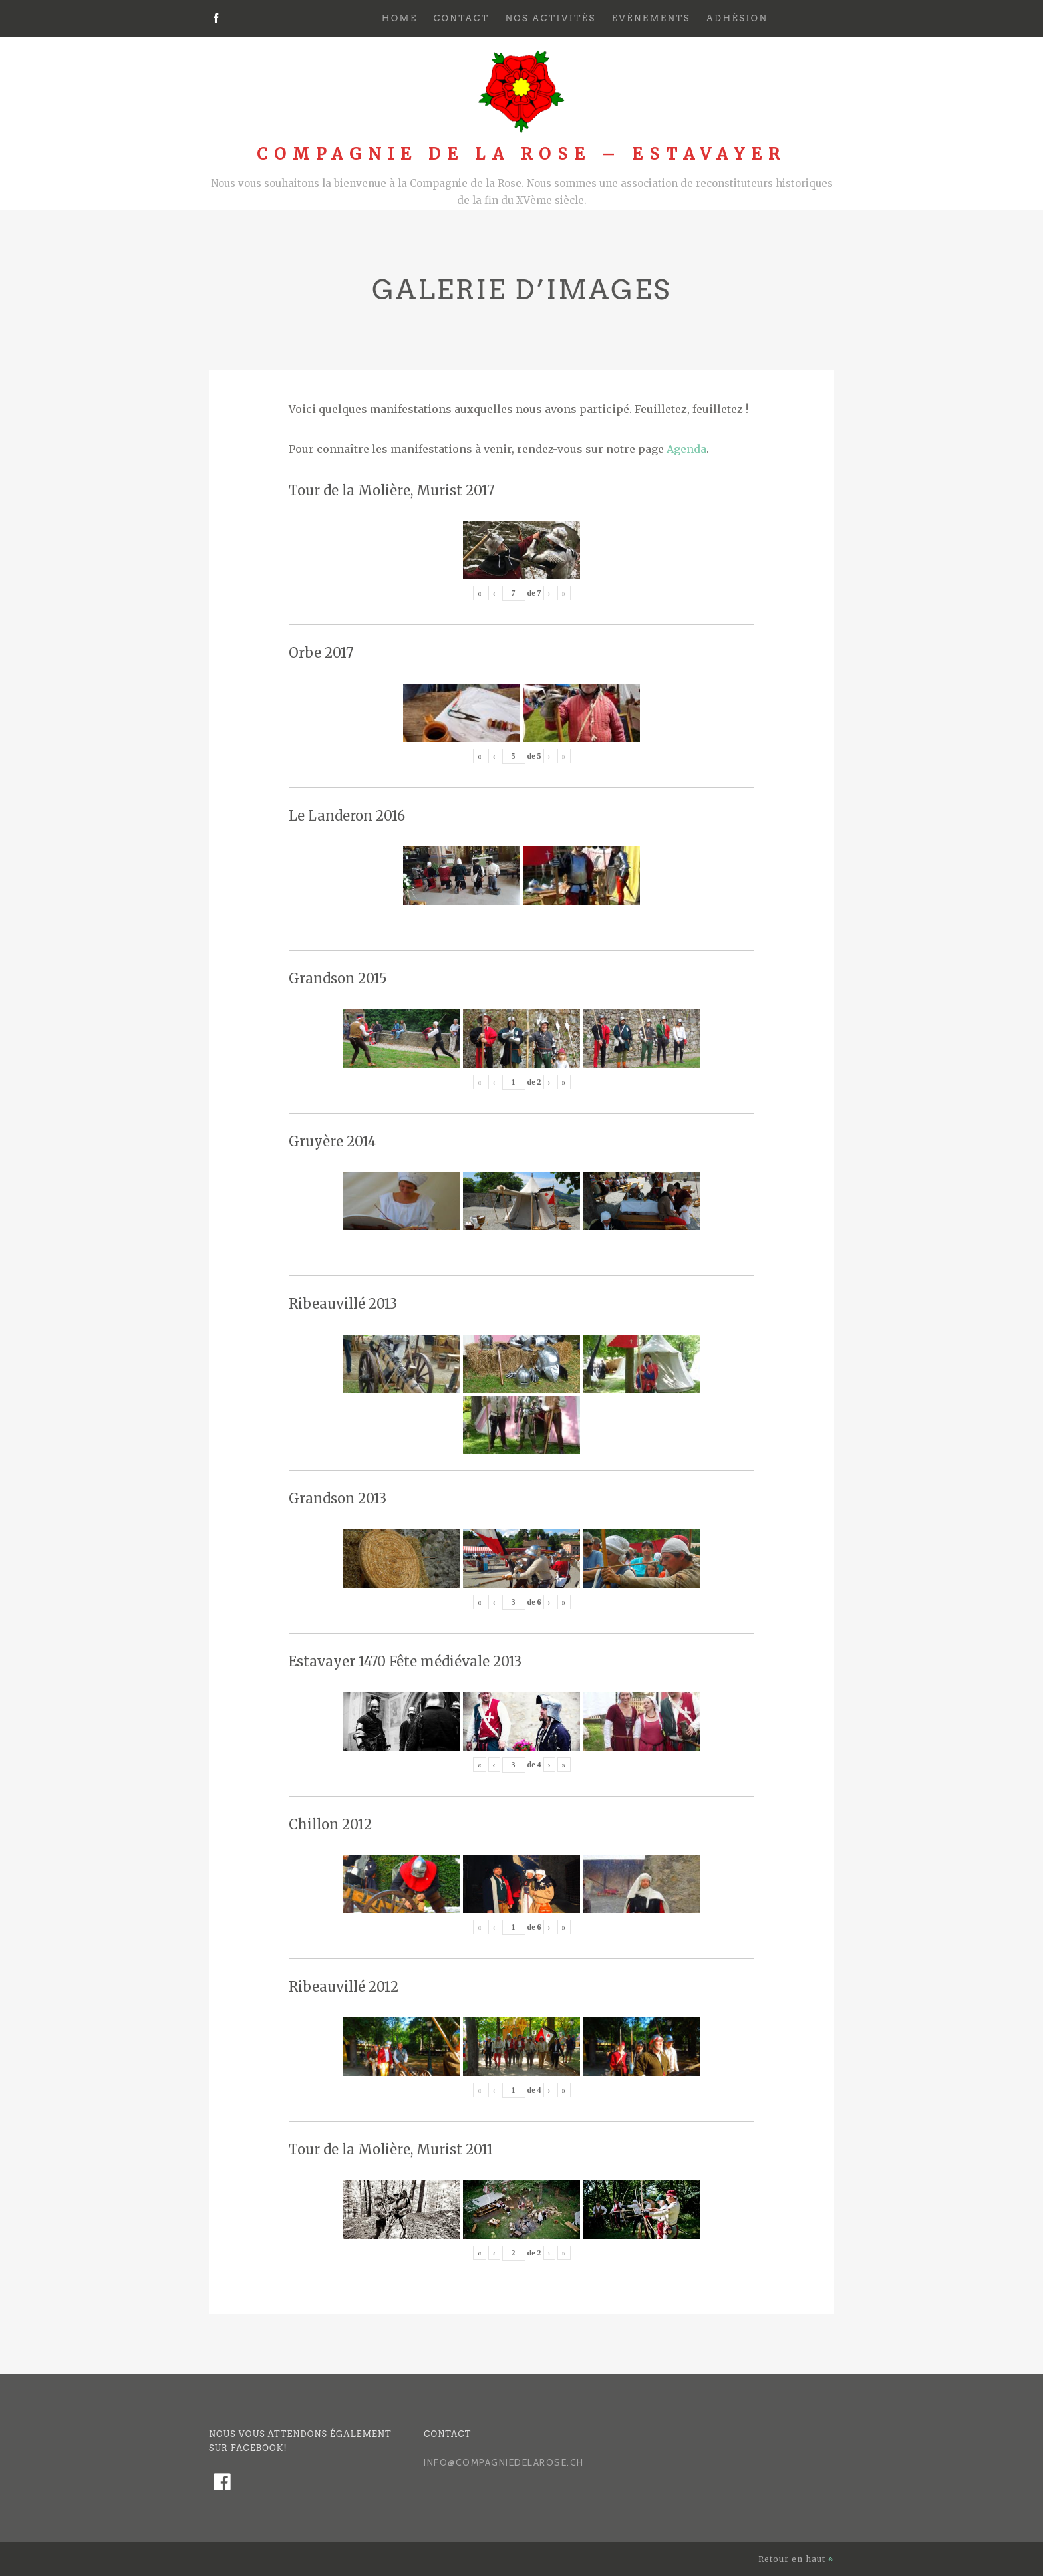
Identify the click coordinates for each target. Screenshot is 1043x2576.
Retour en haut (796, 2559)
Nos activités (551, 18)
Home (400, 18)
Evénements (651, 18)
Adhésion (737, 18)
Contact (462, 18)
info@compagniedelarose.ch (504, 2462)
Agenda (686, 448)
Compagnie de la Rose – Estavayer (521, 154)
